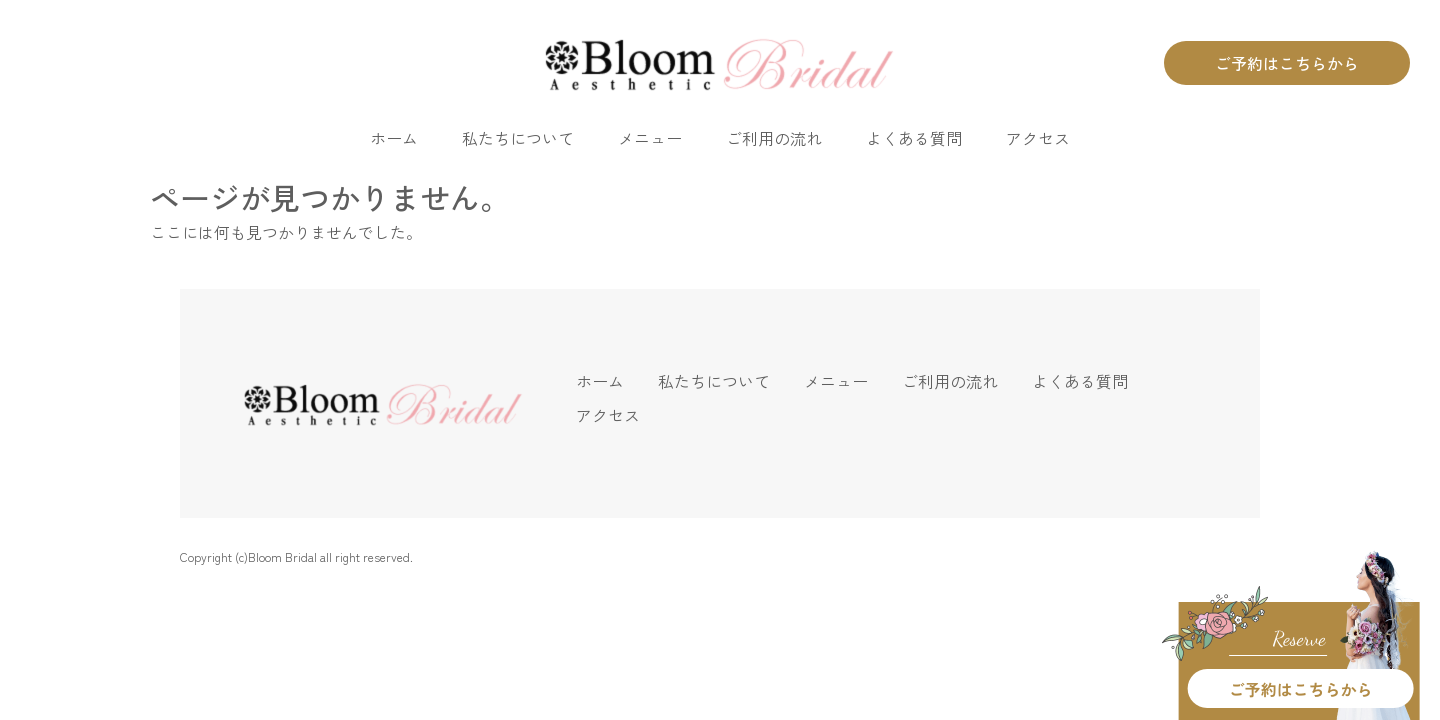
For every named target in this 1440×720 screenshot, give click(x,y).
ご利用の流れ (774, 138)
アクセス (1038, 138)
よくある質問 (914, 138)
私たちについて (518, 138)
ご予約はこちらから (1287, 63)
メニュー (650, 138)
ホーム (394, 138)
